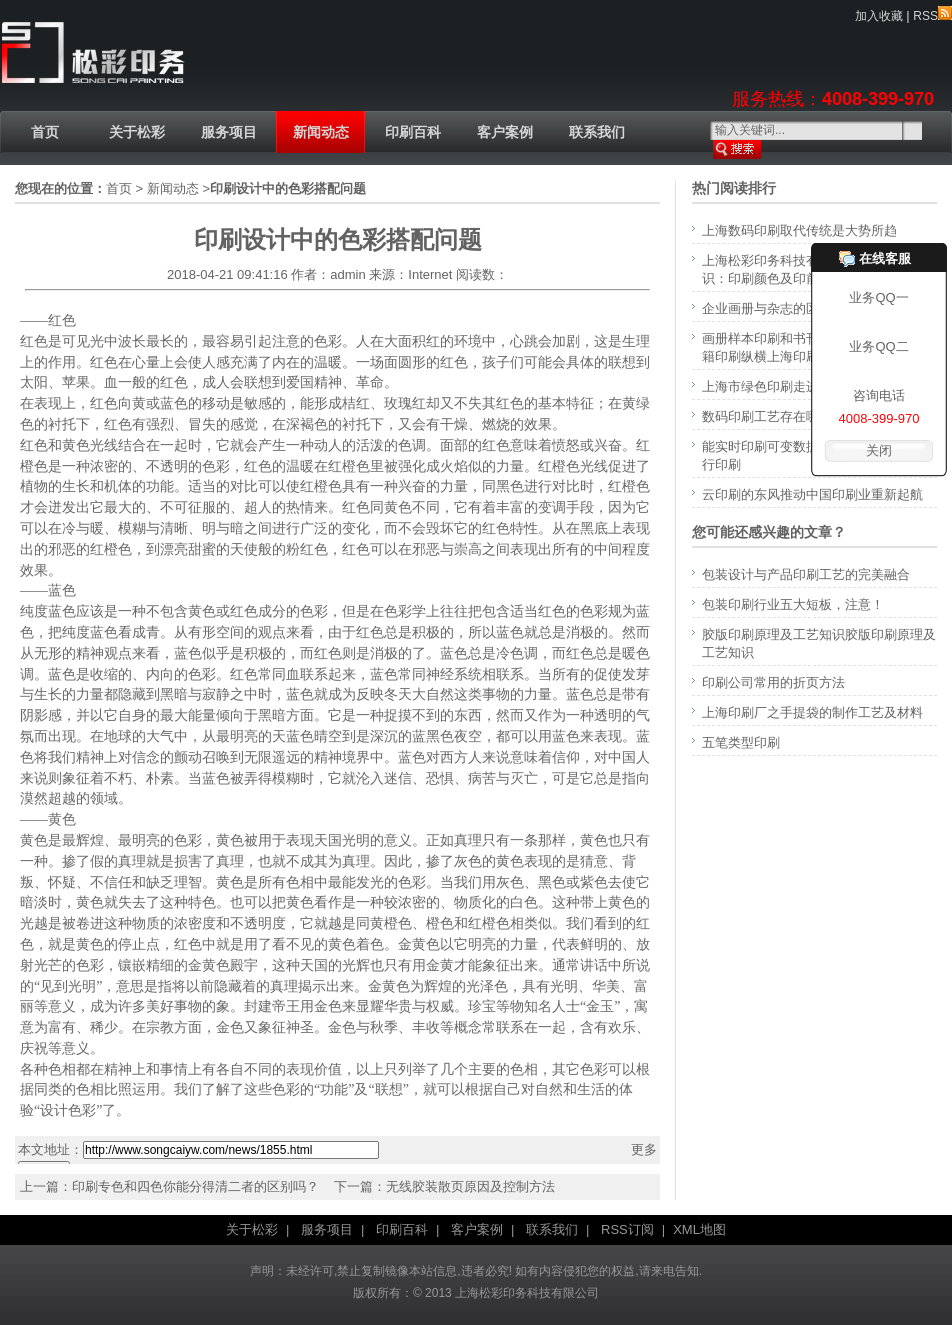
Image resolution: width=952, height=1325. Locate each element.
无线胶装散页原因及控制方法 (470, 1186)
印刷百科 (413, 132)
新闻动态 (321, 132)
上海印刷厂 (93, 54)
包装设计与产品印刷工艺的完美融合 (806, 574)
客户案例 (505, 132)
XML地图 (699, 1229)
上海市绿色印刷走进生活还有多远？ (806, 386)
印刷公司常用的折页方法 (773, 682)
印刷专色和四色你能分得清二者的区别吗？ (195, 1186)
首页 (45, 132)
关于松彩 (137, 132)
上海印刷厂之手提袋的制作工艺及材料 (812, 712)
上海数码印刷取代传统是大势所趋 (799, 230)
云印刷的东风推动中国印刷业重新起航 (812, 494)
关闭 (879, 450)
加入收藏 (879, 16)
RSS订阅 (627, 1229)
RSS (932, 16)
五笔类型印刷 (741, 742)
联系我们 (597, 132)
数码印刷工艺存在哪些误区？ (786, 416)
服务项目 (229, 132)
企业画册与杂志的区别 (767, 308)
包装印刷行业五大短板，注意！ (793, 604)
